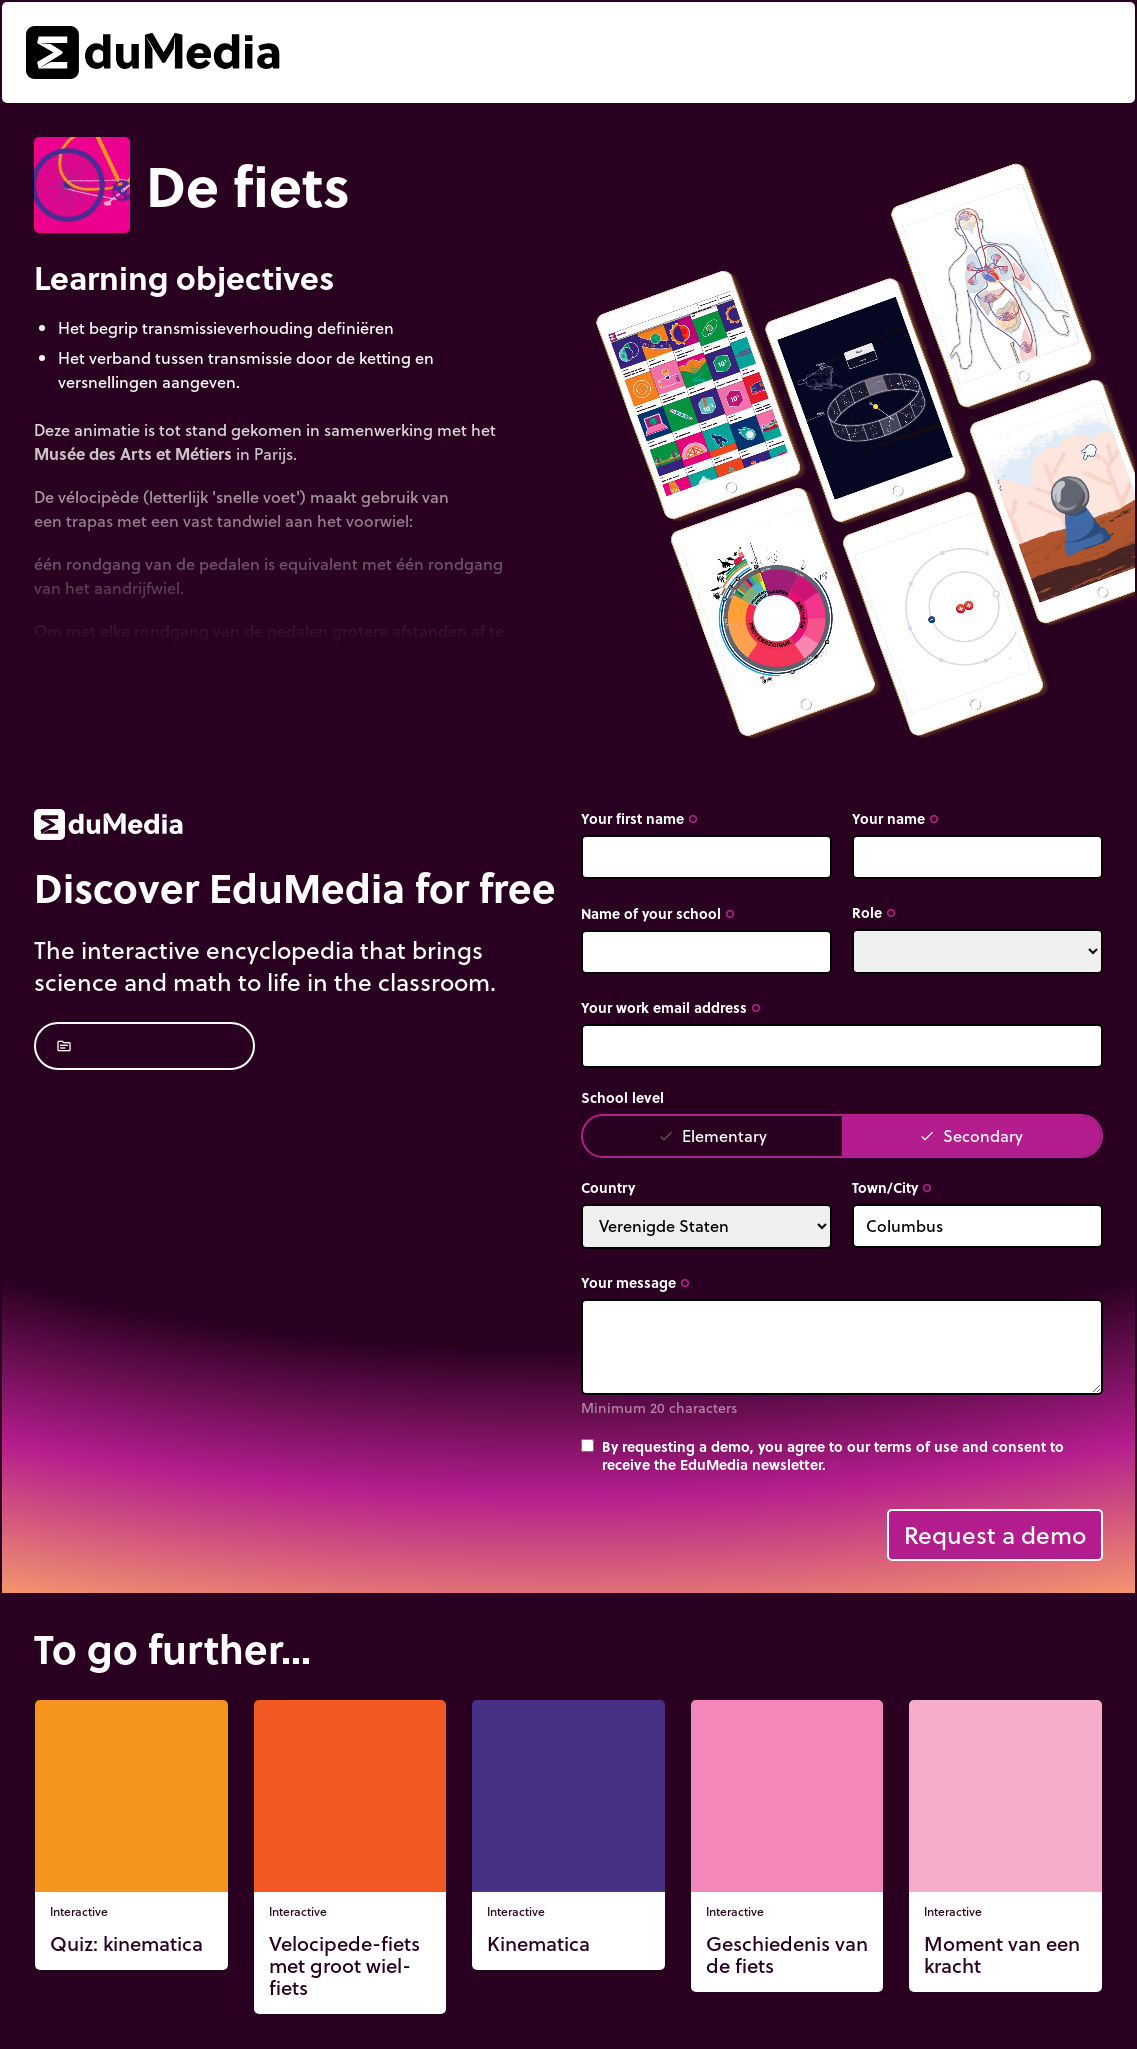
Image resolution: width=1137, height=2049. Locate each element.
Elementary (712, 1135)
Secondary (971, 1135)
